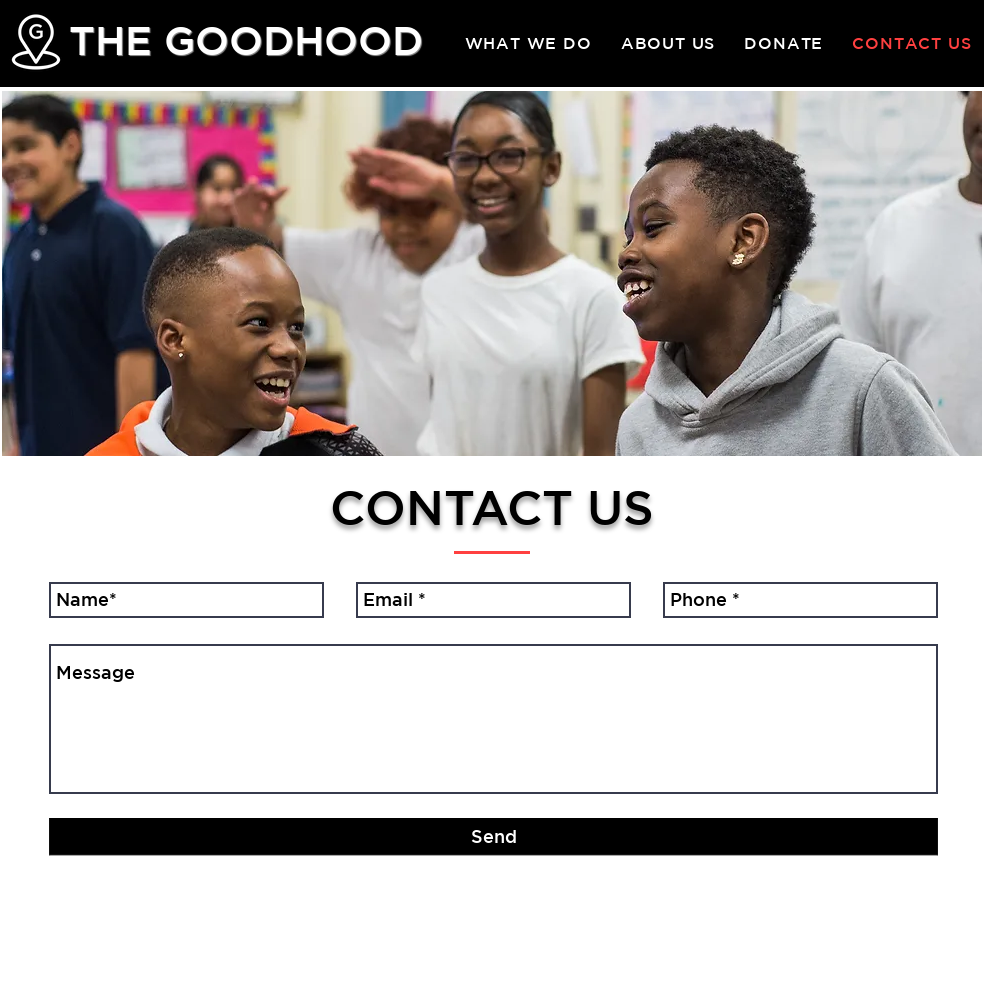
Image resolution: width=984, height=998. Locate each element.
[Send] (493, 837)
